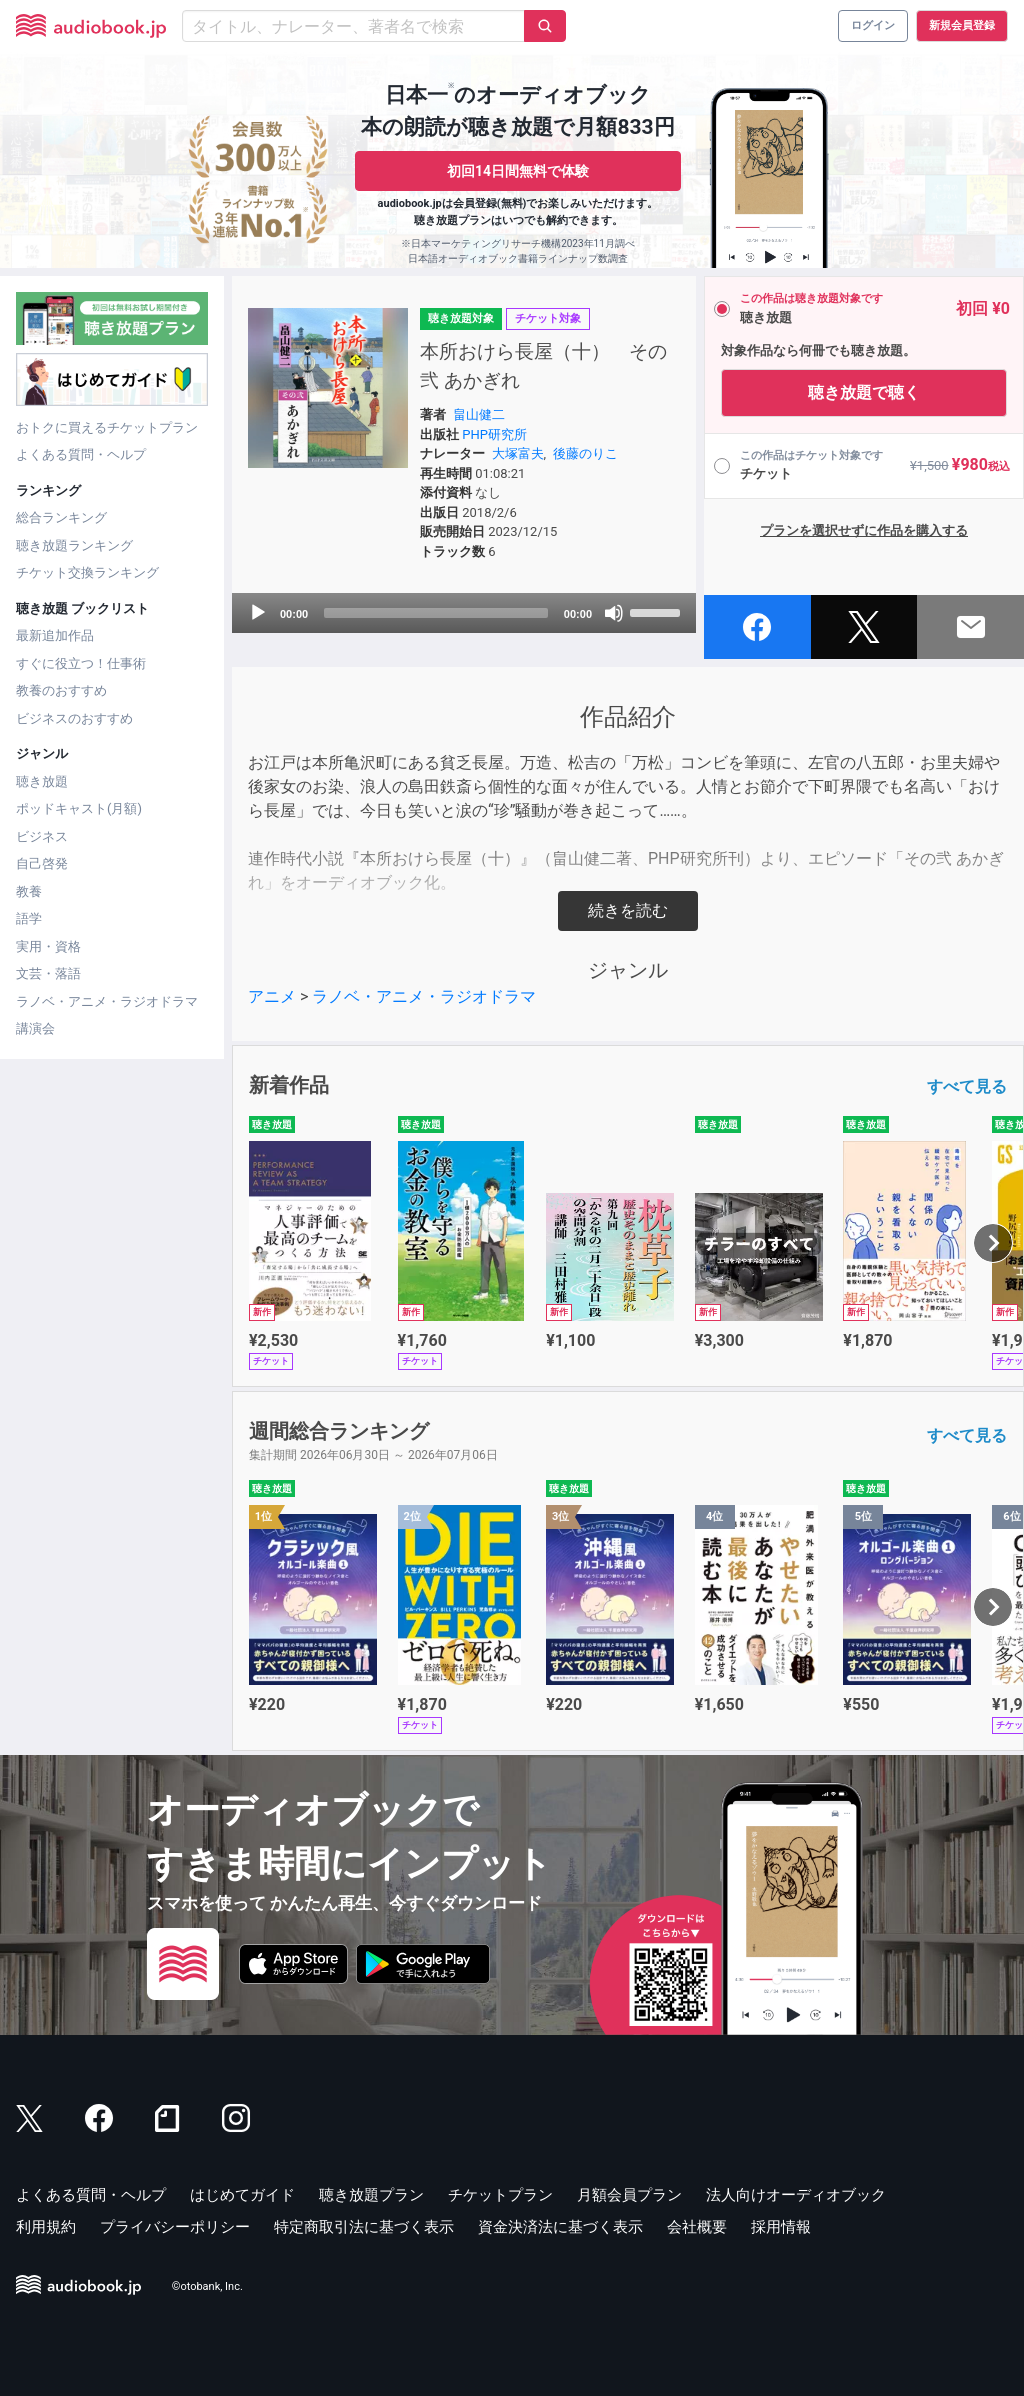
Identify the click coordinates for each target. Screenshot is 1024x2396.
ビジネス (42, 836)
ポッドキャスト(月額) (79, 808)
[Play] (258, 613)
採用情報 (781, 2227)
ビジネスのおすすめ (74, 718)
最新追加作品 (55, 635)
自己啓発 (42, 863)
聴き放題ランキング (74, 545)
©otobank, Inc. (207, 2286)
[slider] (436, 613)
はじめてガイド (242, 2195)
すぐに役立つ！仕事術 (81, 663)
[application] (464, 613)
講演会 (35, 1028)
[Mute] (614, 613)
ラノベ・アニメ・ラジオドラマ (107, 1001)
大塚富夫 (518, 453)
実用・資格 (48, 946)
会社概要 (697, 2227)
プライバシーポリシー (175, 2227)
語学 (29, 918)
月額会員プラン (629, 2195)
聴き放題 (42, 781)
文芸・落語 (48, 973)
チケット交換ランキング (87, 572)
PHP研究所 (494, 434)
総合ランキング (61, 517)
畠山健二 (479, 414)
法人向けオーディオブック (796, 2195)
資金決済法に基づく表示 (560, 2227)
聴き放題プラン (371, 2195)
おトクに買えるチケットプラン (107, 427)
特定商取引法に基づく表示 (364, 2227)
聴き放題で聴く (864, 392)
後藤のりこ (585, 453)
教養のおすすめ (61, 690)
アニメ (272, 996)
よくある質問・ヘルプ (81, 454)
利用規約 (46, 2227)
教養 (29, 891)
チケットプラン (500, 2195)
